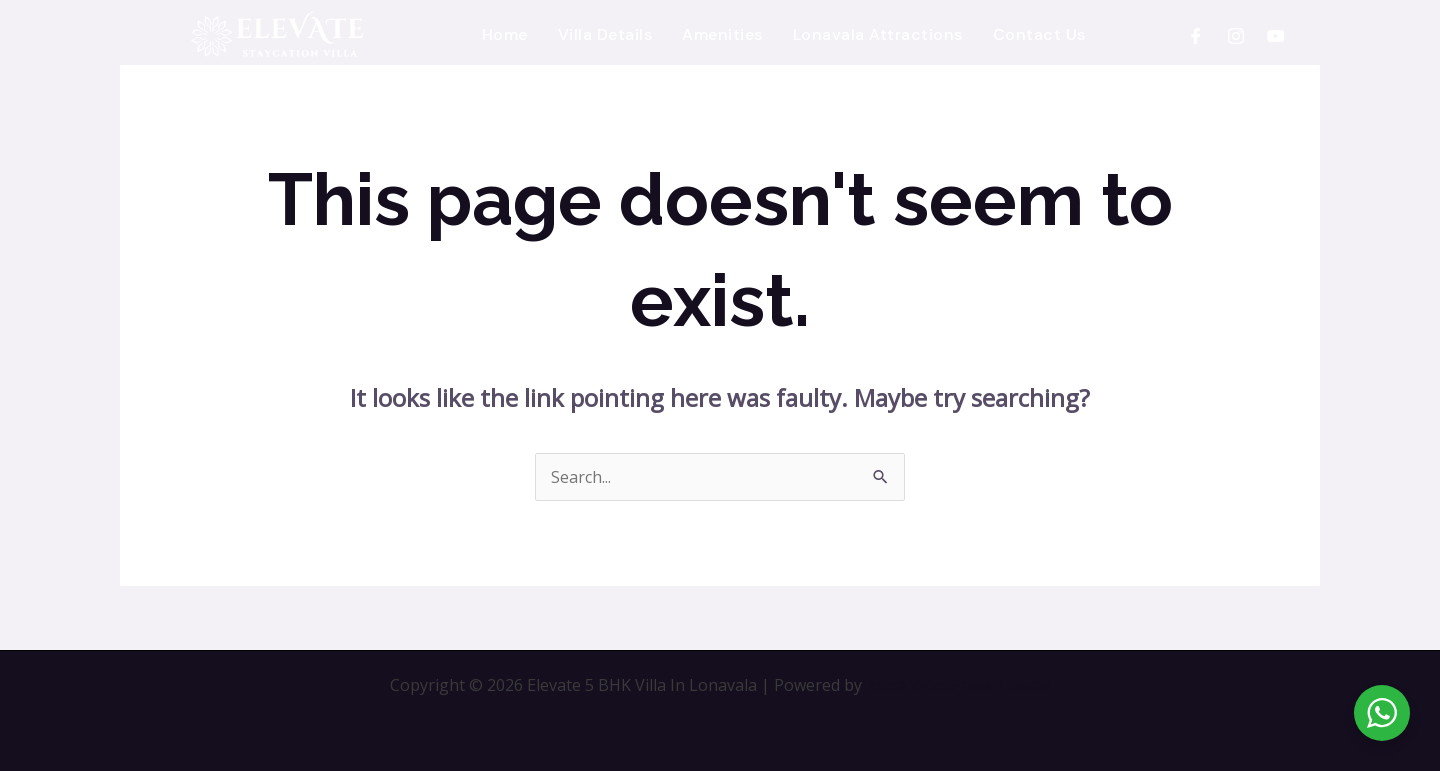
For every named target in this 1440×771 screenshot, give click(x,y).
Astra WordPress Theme (958, 685)
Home (505, 34)
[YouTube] (1276, 35)
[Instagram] (1236, 35)
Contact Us (1039, 34)
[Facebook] (1196, 35)
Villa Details (605, 34)
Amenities (722, 34)
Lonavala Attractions (878, 34)
